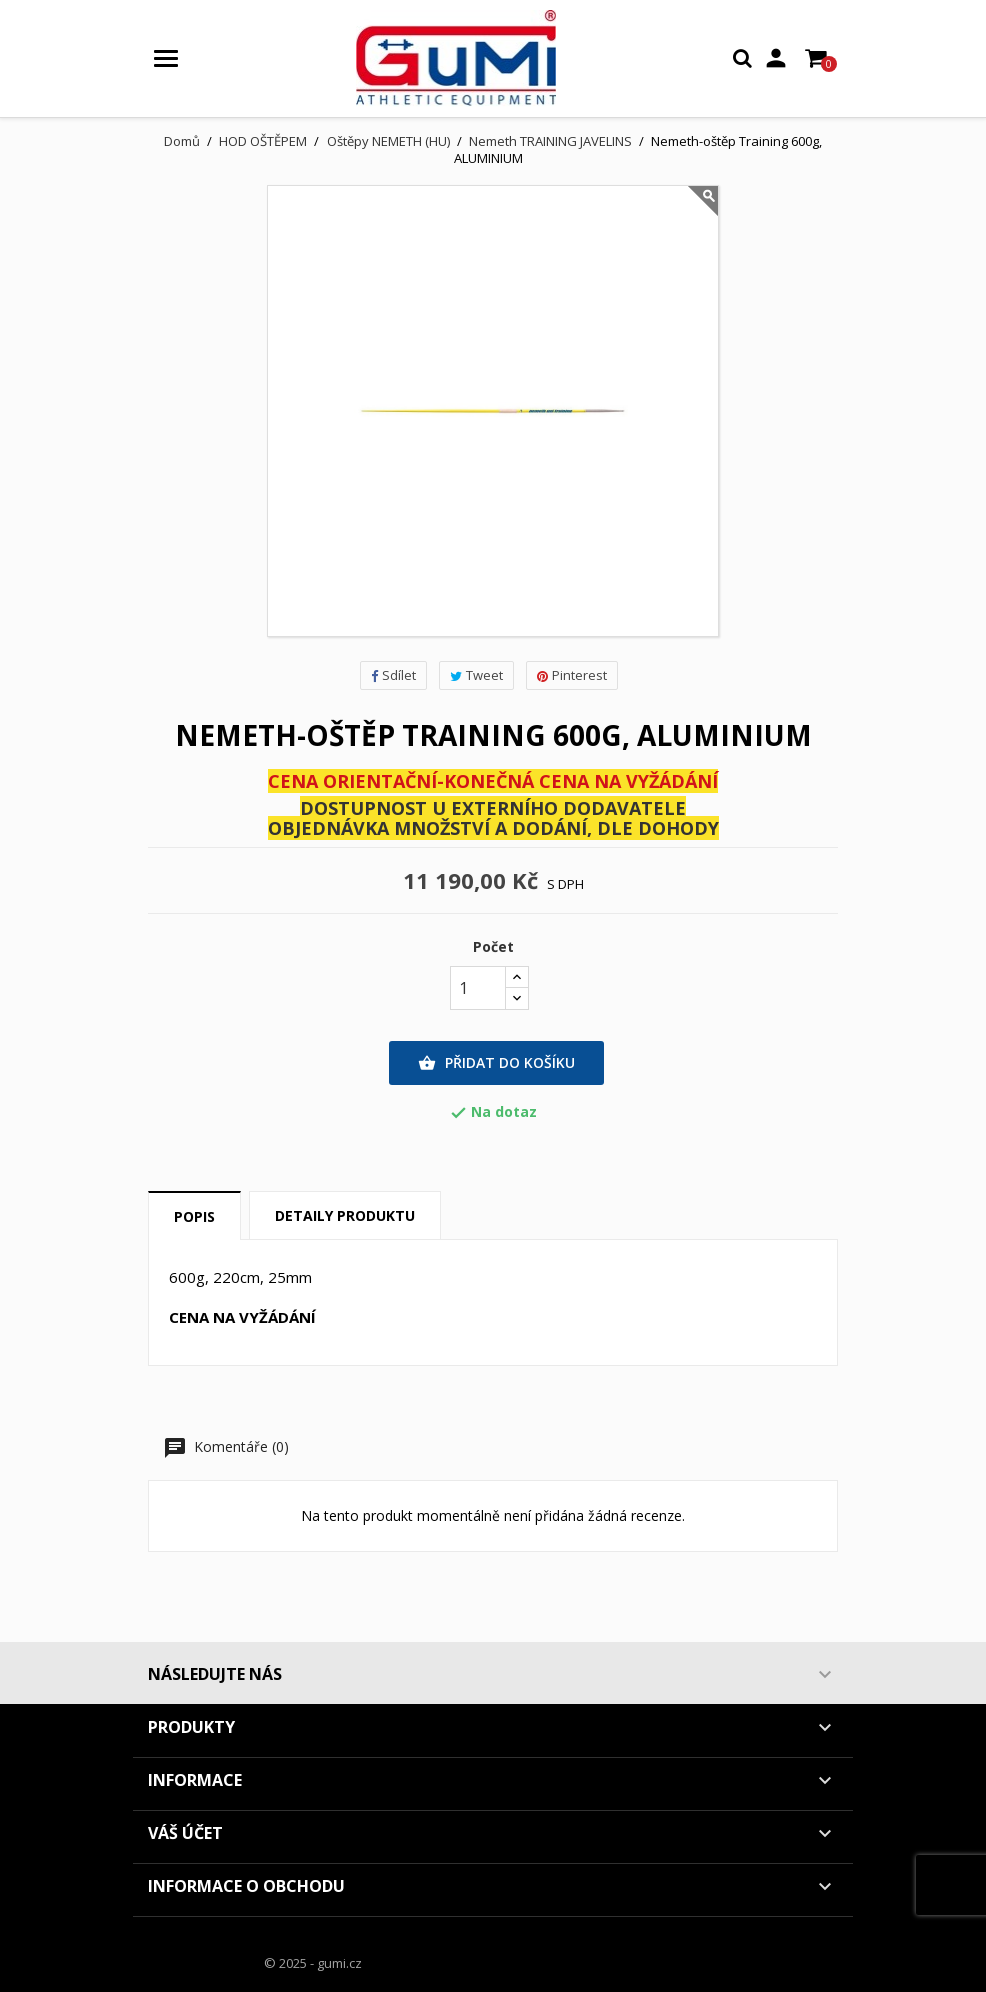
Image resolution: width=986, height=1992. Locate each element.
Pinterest (572, 675)
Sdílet (393, 675)
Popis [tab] (194, 1216)
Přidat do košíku (496, 1063)
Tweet (476, 675)
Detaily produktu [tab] (345, 1215)
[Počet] (478, 988)
